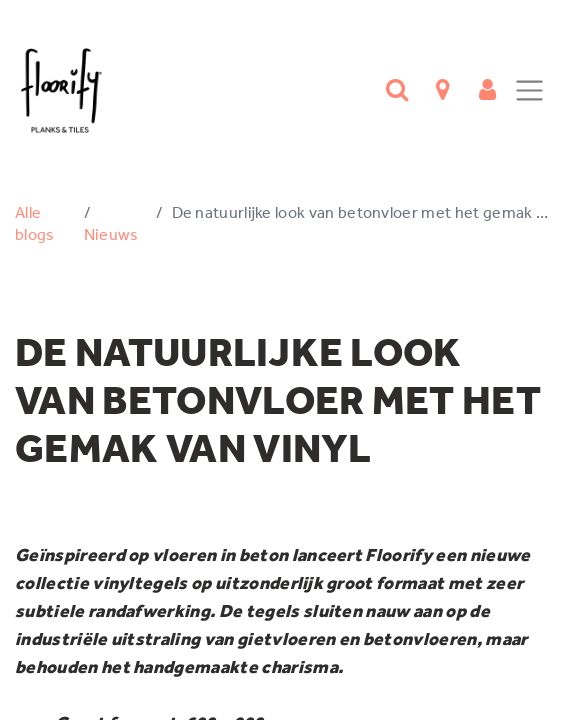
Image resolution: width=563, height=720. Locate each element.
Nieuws (111, 234)
